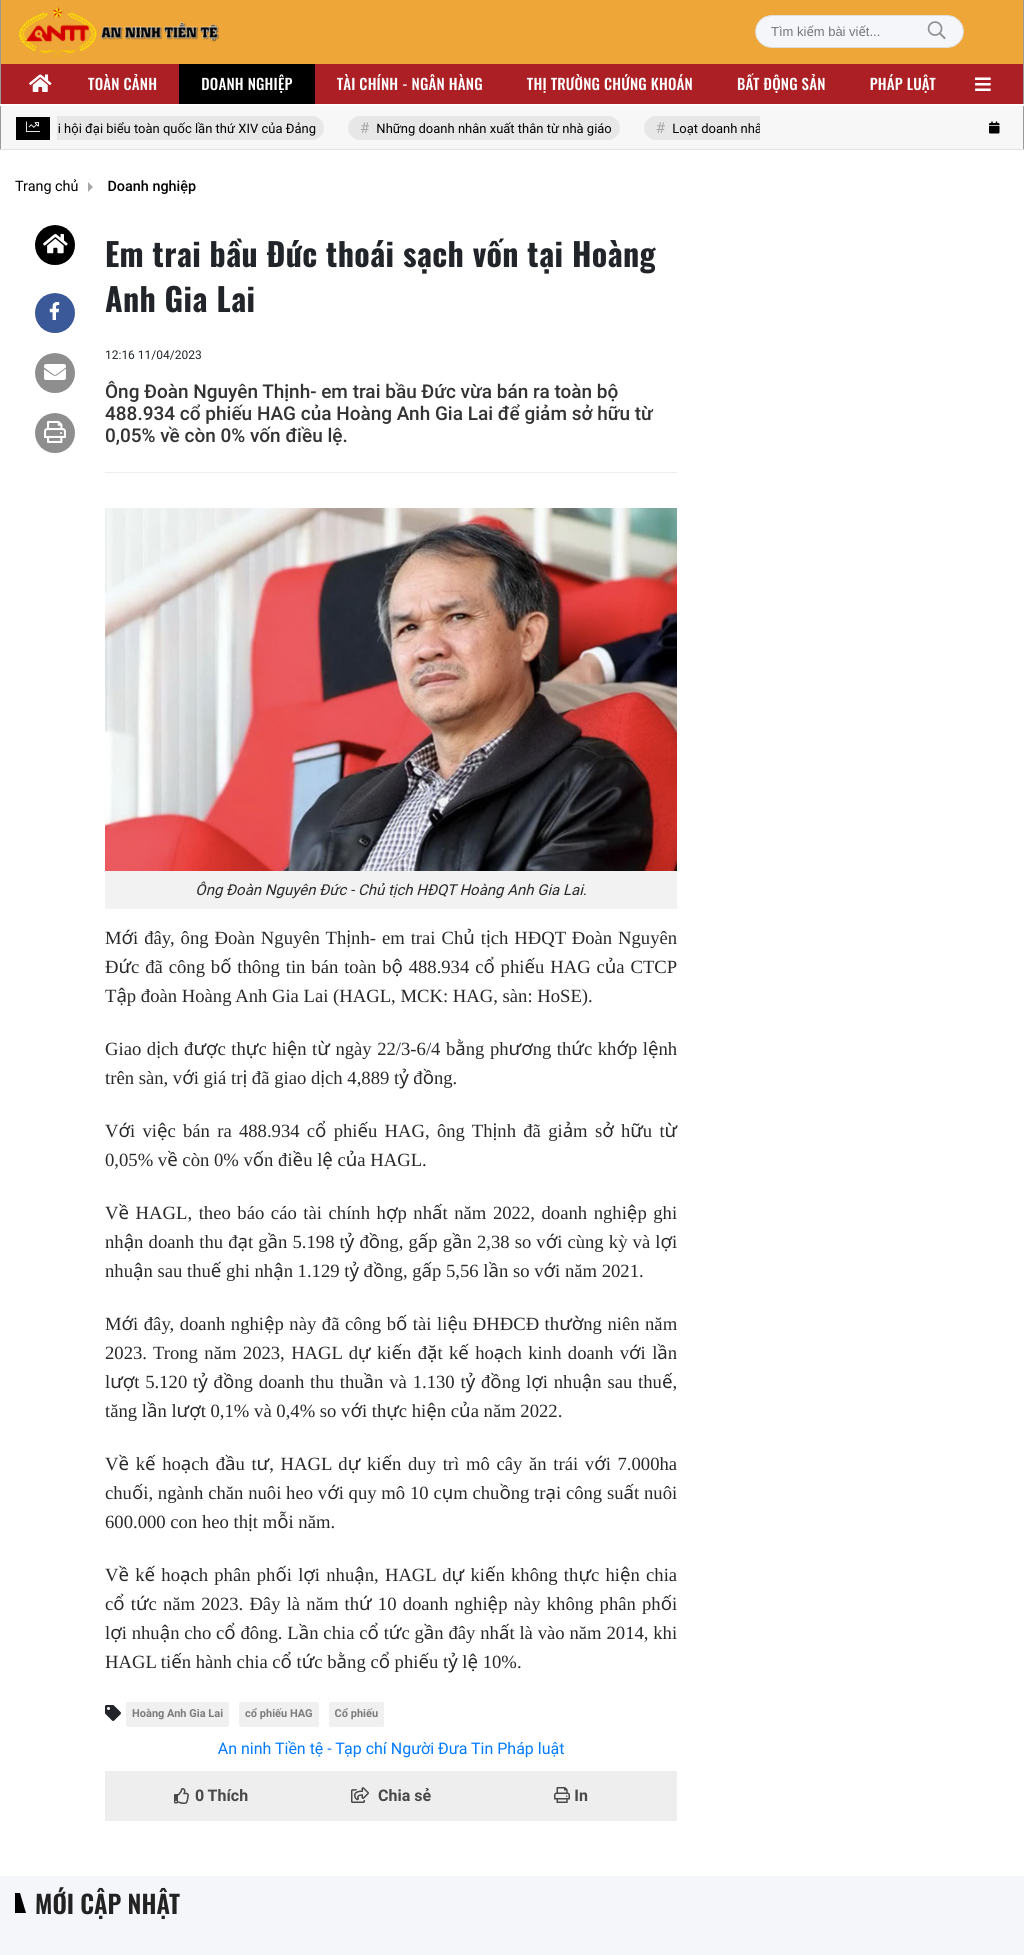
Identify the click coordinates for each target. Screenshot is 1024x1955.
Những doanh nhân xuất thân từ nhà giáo (495, 129)
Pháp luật (903, 84)
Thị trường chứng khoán (610, 84)
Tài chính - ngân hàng (410, 84)
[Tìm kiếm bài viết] (859, 31)
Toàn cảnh (122, 84)
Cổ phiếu (357, 1713)
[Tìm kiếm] (937, 31)
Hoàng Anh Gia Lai (177, 1713)
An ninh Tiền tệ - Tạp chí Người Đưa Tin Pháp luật (391, 1748)
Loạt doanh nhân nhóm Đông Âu (766, 129)
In (571, 1795)
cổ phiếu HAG (278, 1713)
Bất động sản (781, 84)
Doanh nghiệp (246, 84)
